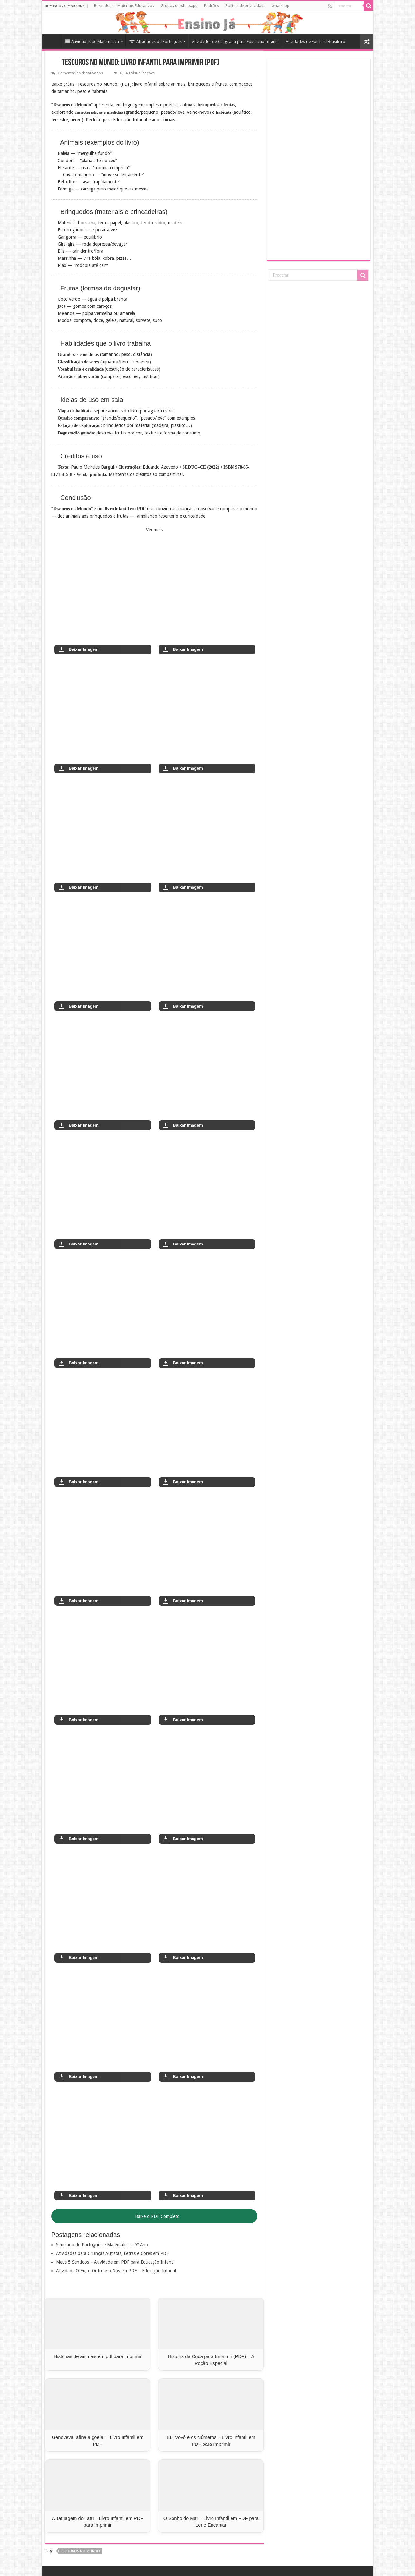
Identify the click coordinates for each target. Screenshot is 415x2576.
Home (53, 40)
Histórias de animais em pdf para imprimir (98, 2356)
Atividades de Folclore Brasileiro (315, 41)
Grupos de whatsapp (179, 6)
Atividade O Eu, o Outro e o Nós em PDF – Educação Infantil (116, 2270)
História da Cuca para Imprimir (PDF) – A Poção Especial (211, 2360)
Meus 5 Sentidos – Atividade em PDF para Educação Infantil (115, 2262)
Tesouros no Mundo (80, 2551)
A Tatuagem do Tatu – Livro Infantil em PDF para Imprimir (97, 2522)
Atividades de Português (155, 41)
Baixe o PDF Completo (154, 2216)
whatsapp (280, 6)
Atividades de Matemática (92, 41)
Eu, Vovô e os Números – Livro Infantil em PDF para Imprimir (211, 2441)
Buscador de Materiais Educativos (124, 6)
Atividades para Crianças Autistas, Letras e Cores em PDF (112, 2253)
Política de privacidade (245, 6)
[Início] (56, 63)
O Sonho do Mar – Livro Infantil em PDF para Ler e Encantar (211, 2522)
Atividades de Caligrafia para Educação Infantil (235, 41)
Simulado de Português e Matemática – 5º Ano (102, 2244)
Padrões (211, 6)
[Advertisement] (318, 159)
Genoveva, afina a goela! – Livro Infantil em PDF (97, 2441)
